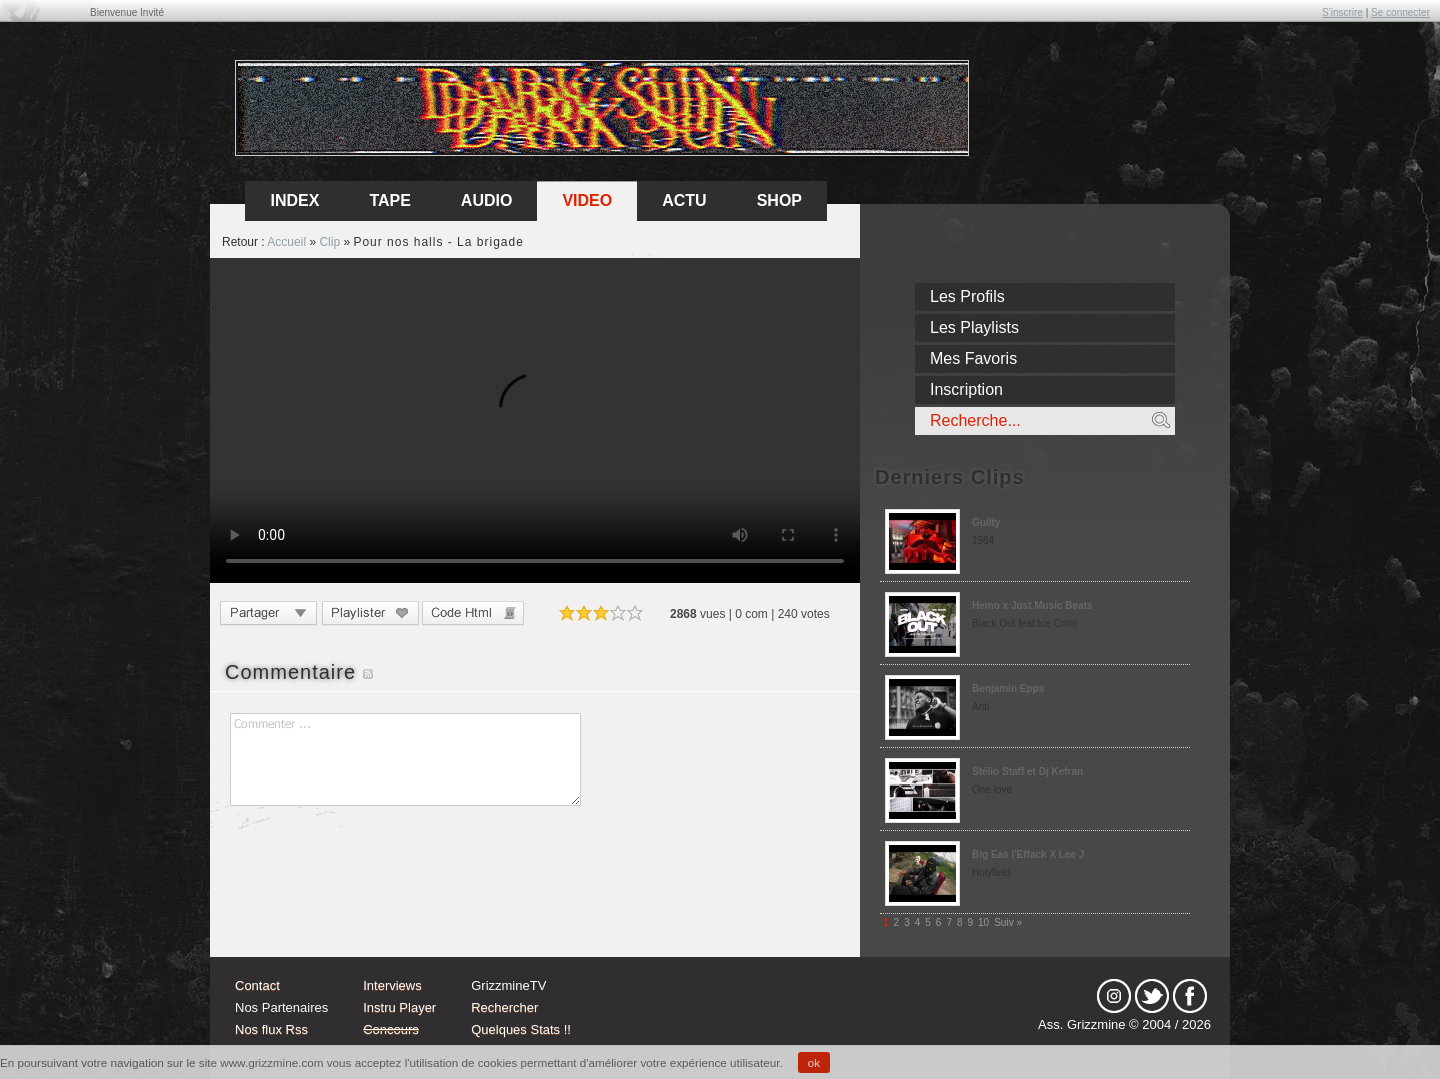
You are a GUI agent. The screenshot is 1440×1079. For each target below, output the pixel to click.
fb (1190, 996)
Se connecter (1400, 12)
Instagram (1114, 996)
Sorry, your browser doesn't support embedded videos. (535, 420)
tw (1152, 996)
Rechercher (504, 1007)
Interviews (392, 985)
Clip (329, 242)
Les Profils (967, 296)
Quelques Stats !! (521, 1029)
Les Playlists (974, 327)
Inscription (966, 389)
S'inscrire (1342, 12)
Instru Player (399, 1007)
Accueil (286, 242)
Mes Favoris (973, 358)
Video (587, 200)
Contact (257, 985)
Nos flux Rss (271, 1029)
